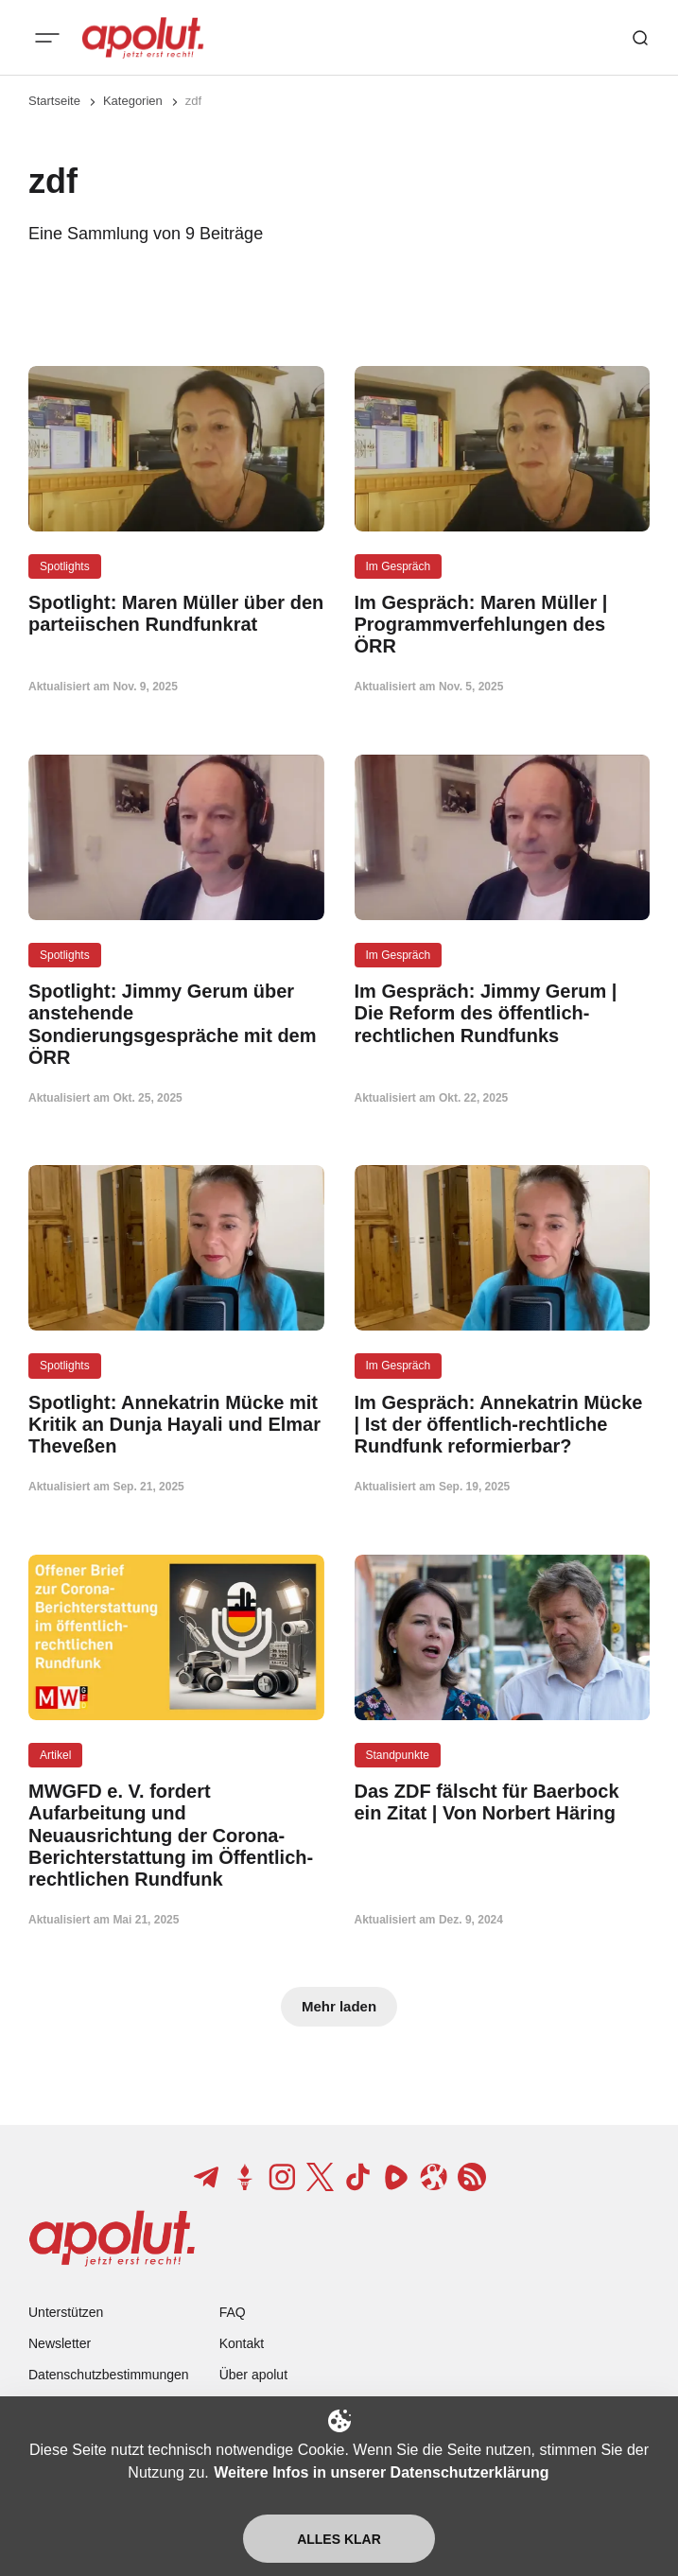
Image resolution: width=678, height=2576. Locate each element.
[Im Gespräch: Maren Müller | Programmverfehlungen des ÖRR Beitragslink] (503, 625)
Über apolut (253, 2374)
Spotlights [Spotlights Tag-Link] (65, 566)
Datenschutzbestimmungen (108, 2374)
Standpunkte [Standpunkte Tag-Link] (397, 1755)
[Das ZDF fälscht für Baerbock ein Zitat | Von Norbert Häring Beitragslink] (503, 1802)
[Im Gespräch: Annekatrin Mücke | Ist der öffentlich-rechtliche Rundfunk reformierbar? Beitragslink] (503, 1425)
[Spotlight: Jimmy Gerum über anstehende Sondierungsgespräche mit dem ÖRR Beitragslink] (176, 1025)
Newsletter (59, 2343)
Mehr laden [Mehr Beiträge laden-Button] (339, 2006)
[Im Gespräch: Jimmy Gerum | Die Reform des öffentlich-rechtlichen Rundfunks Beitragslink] (503, 1014)
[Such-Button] (640, 38)
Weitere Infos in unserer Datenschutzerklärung (381, 2472)
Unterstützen (65, 2312)
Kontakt (241, 2343)
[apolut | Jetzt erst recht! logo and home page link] (142, 38)
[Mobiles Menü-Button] (47, 38)
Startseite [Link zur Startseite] (54, 101)
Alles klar (339, 2539)
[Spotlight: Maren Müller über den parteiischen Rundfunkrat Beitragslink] (176, 613)
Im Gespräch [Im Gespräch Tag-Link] (398, 566)
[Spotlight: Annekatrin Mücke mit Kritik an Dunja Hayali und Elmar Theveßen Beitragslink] (176, 1425)
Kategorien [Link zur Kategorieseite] (133, 101)
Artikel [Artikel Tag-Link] (55, 1755)
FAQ (232, 2312)
